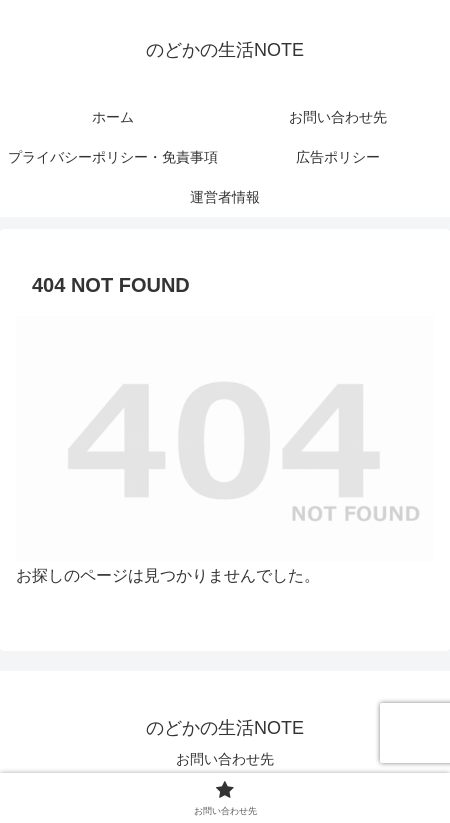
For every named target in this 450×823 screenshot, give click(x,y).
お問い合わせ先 (225, 759)
